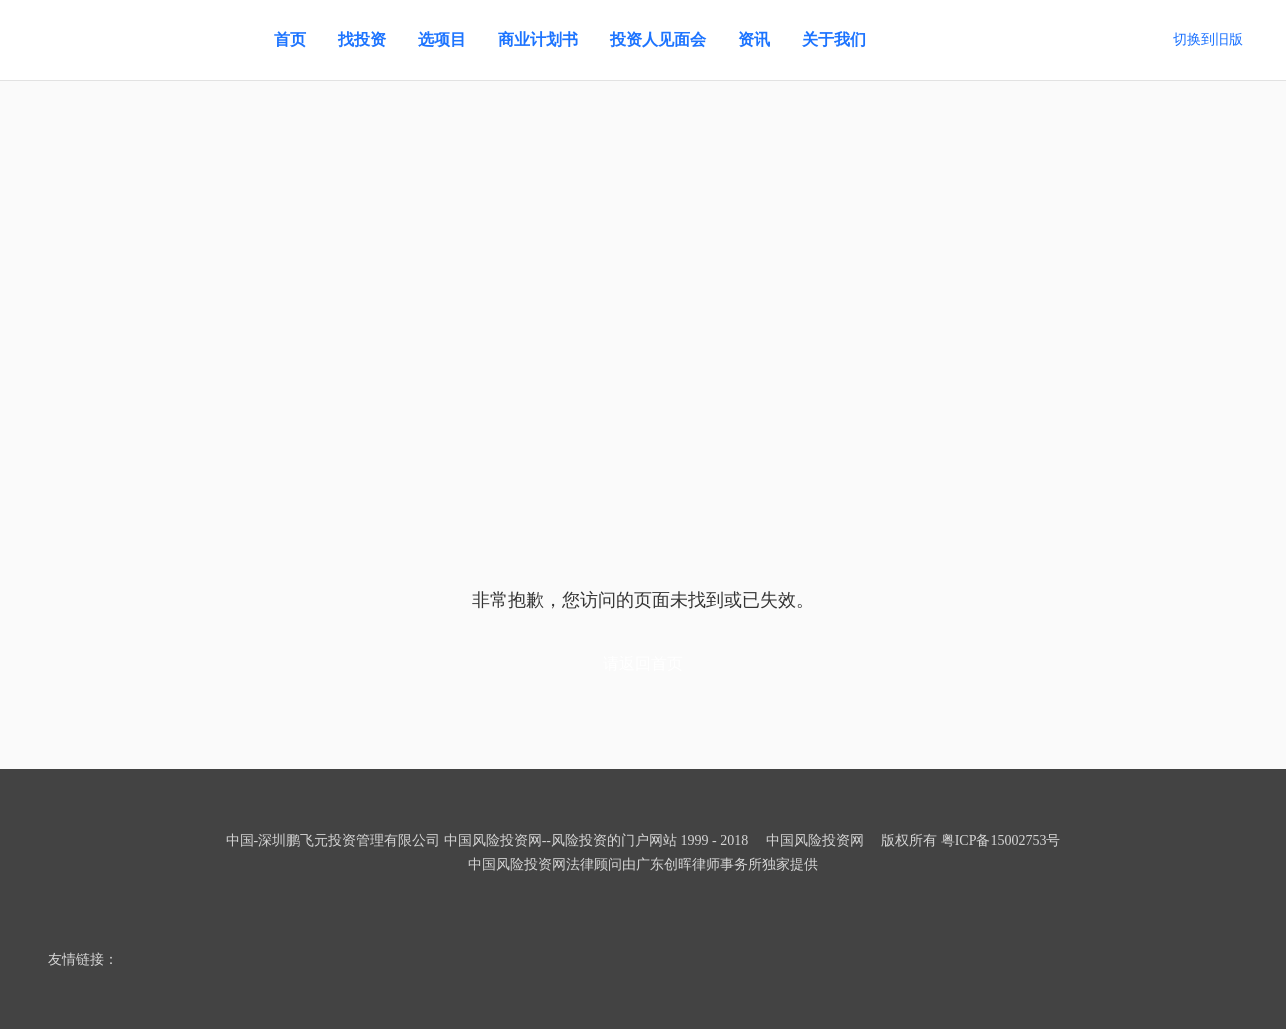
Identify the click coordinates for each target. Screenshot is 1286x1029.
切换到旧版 (1208, 39)
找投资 (362, 39)
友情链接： (83, 959)
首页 (290, 39)
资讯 (754, 39)
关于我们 (834, 39)
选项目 (442, 39)
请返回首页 (643, 663)
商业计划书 (538, 39)
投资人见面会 (658, 39)
